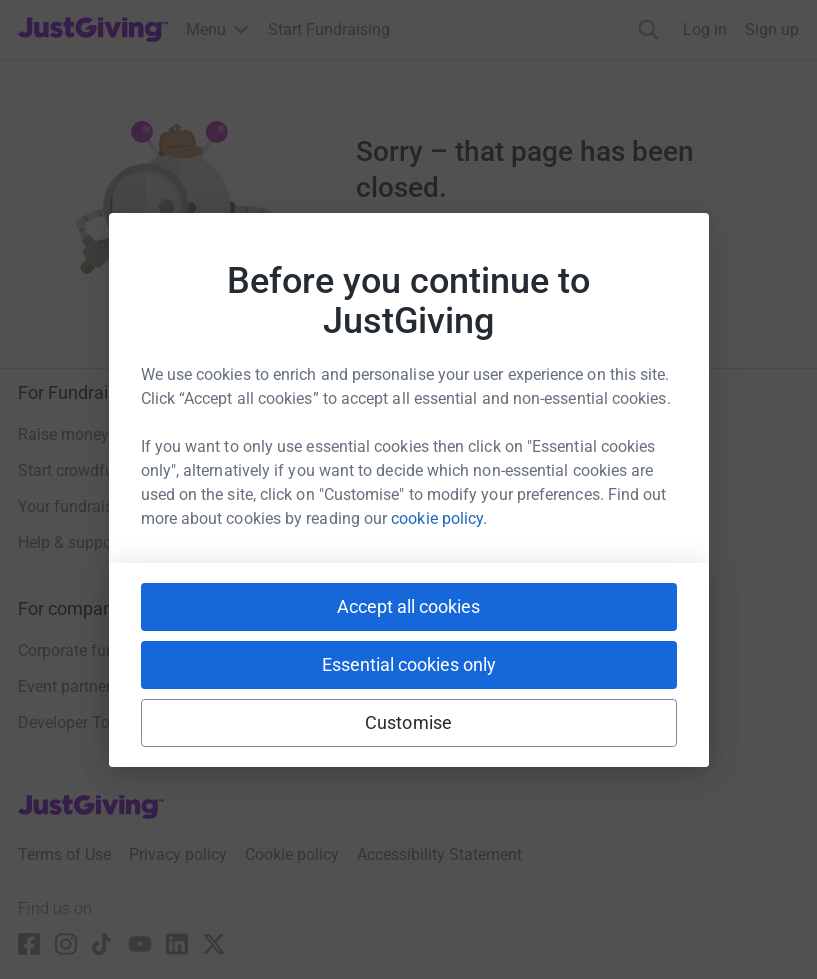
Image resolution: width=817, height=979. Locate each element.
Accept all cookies (408, 606)
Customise (408, 722)
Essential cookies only (409, 664)
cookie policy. (439, 518)
